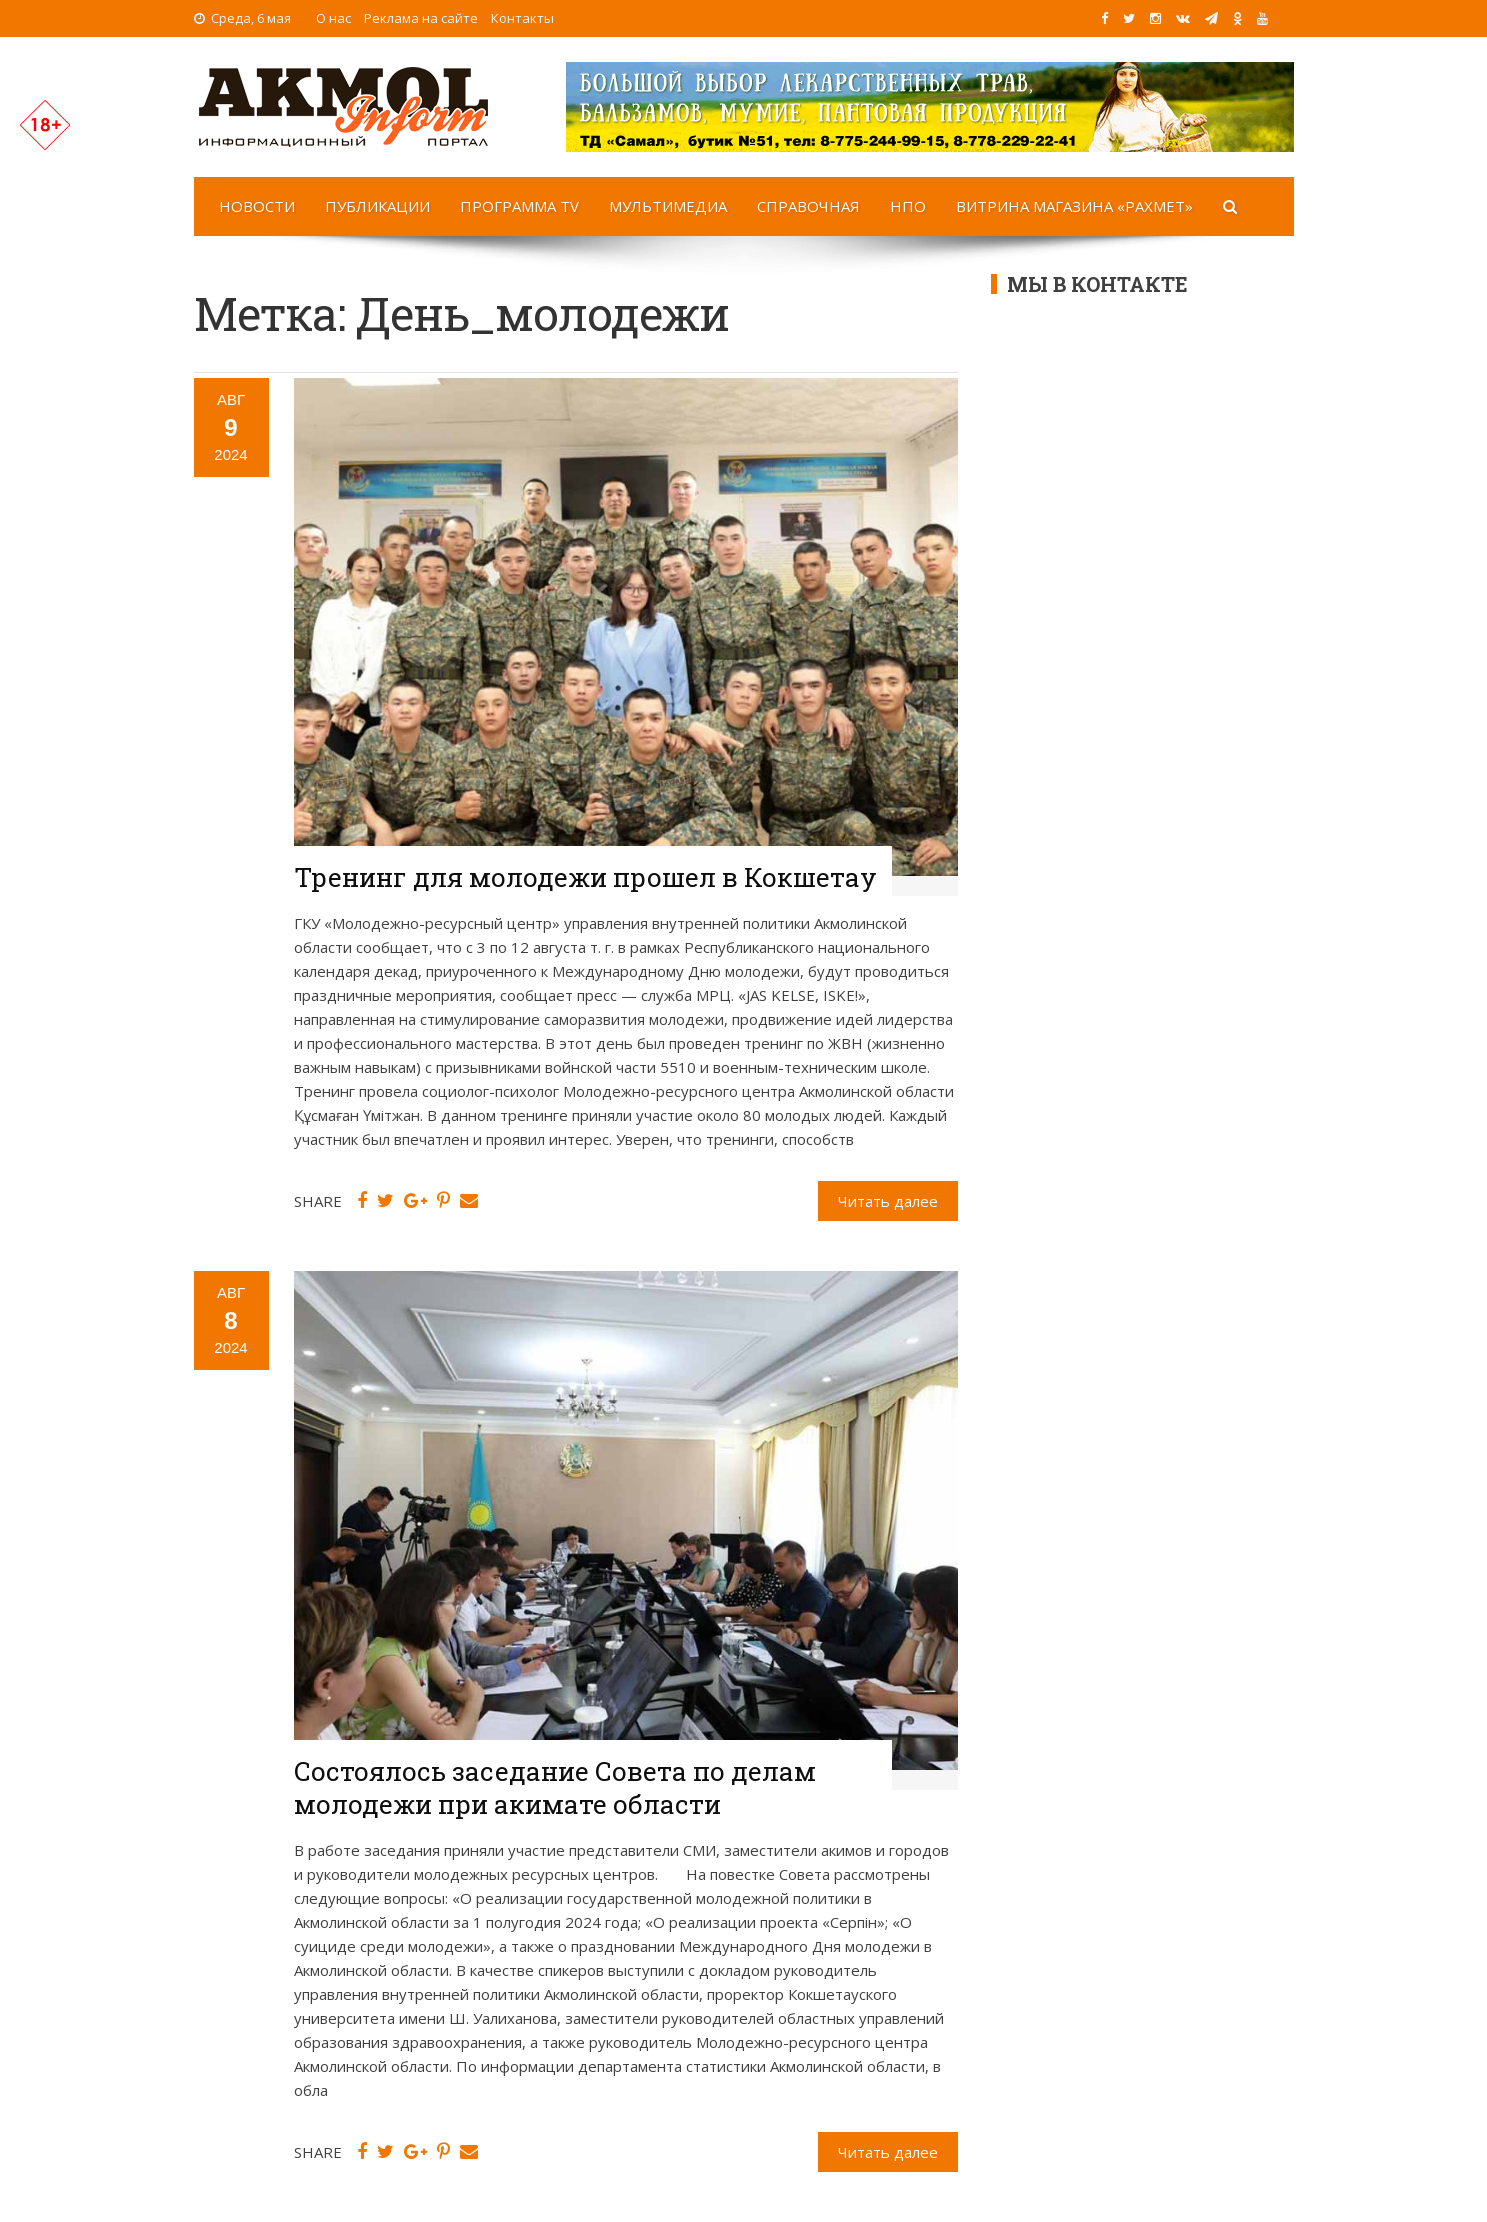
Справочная (808, 206)
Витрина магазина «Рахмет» (1074, 206)
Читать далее (888, 1201)
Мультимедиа (668, 206)
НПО (908, 206)
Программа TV (519, 206)
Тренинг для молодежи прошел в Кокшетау (585, 877)
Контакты (522, 18)
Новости (257, 206)
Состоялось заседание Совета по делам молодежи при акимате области (555, 1788)
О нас (333, 18)
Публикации (377, 206)
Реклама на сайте (421, 18)
